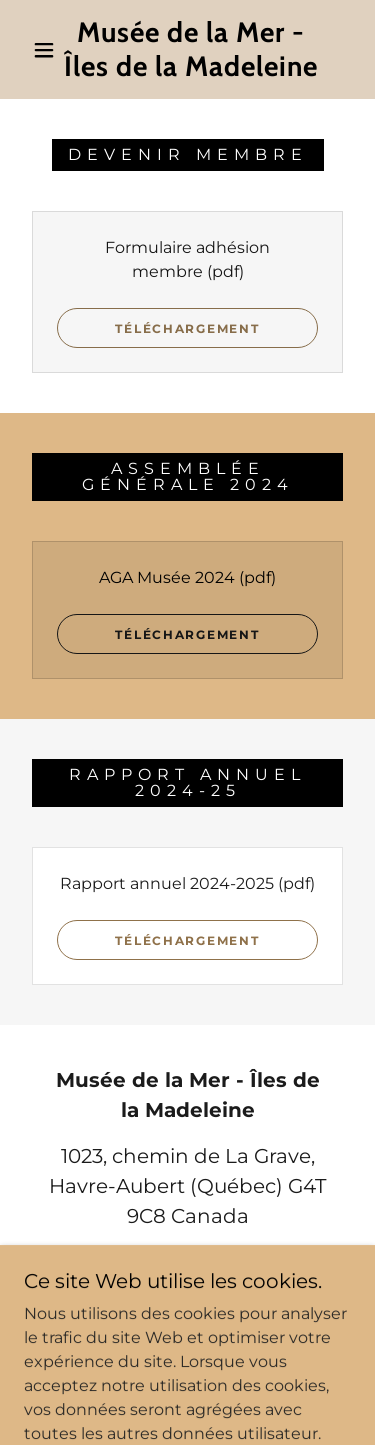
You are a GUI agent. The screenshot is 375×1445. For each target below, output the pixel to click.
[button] (44, 50)
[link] (191, 49)
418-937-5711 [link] (188, 1262)
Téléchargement (187, 328)
